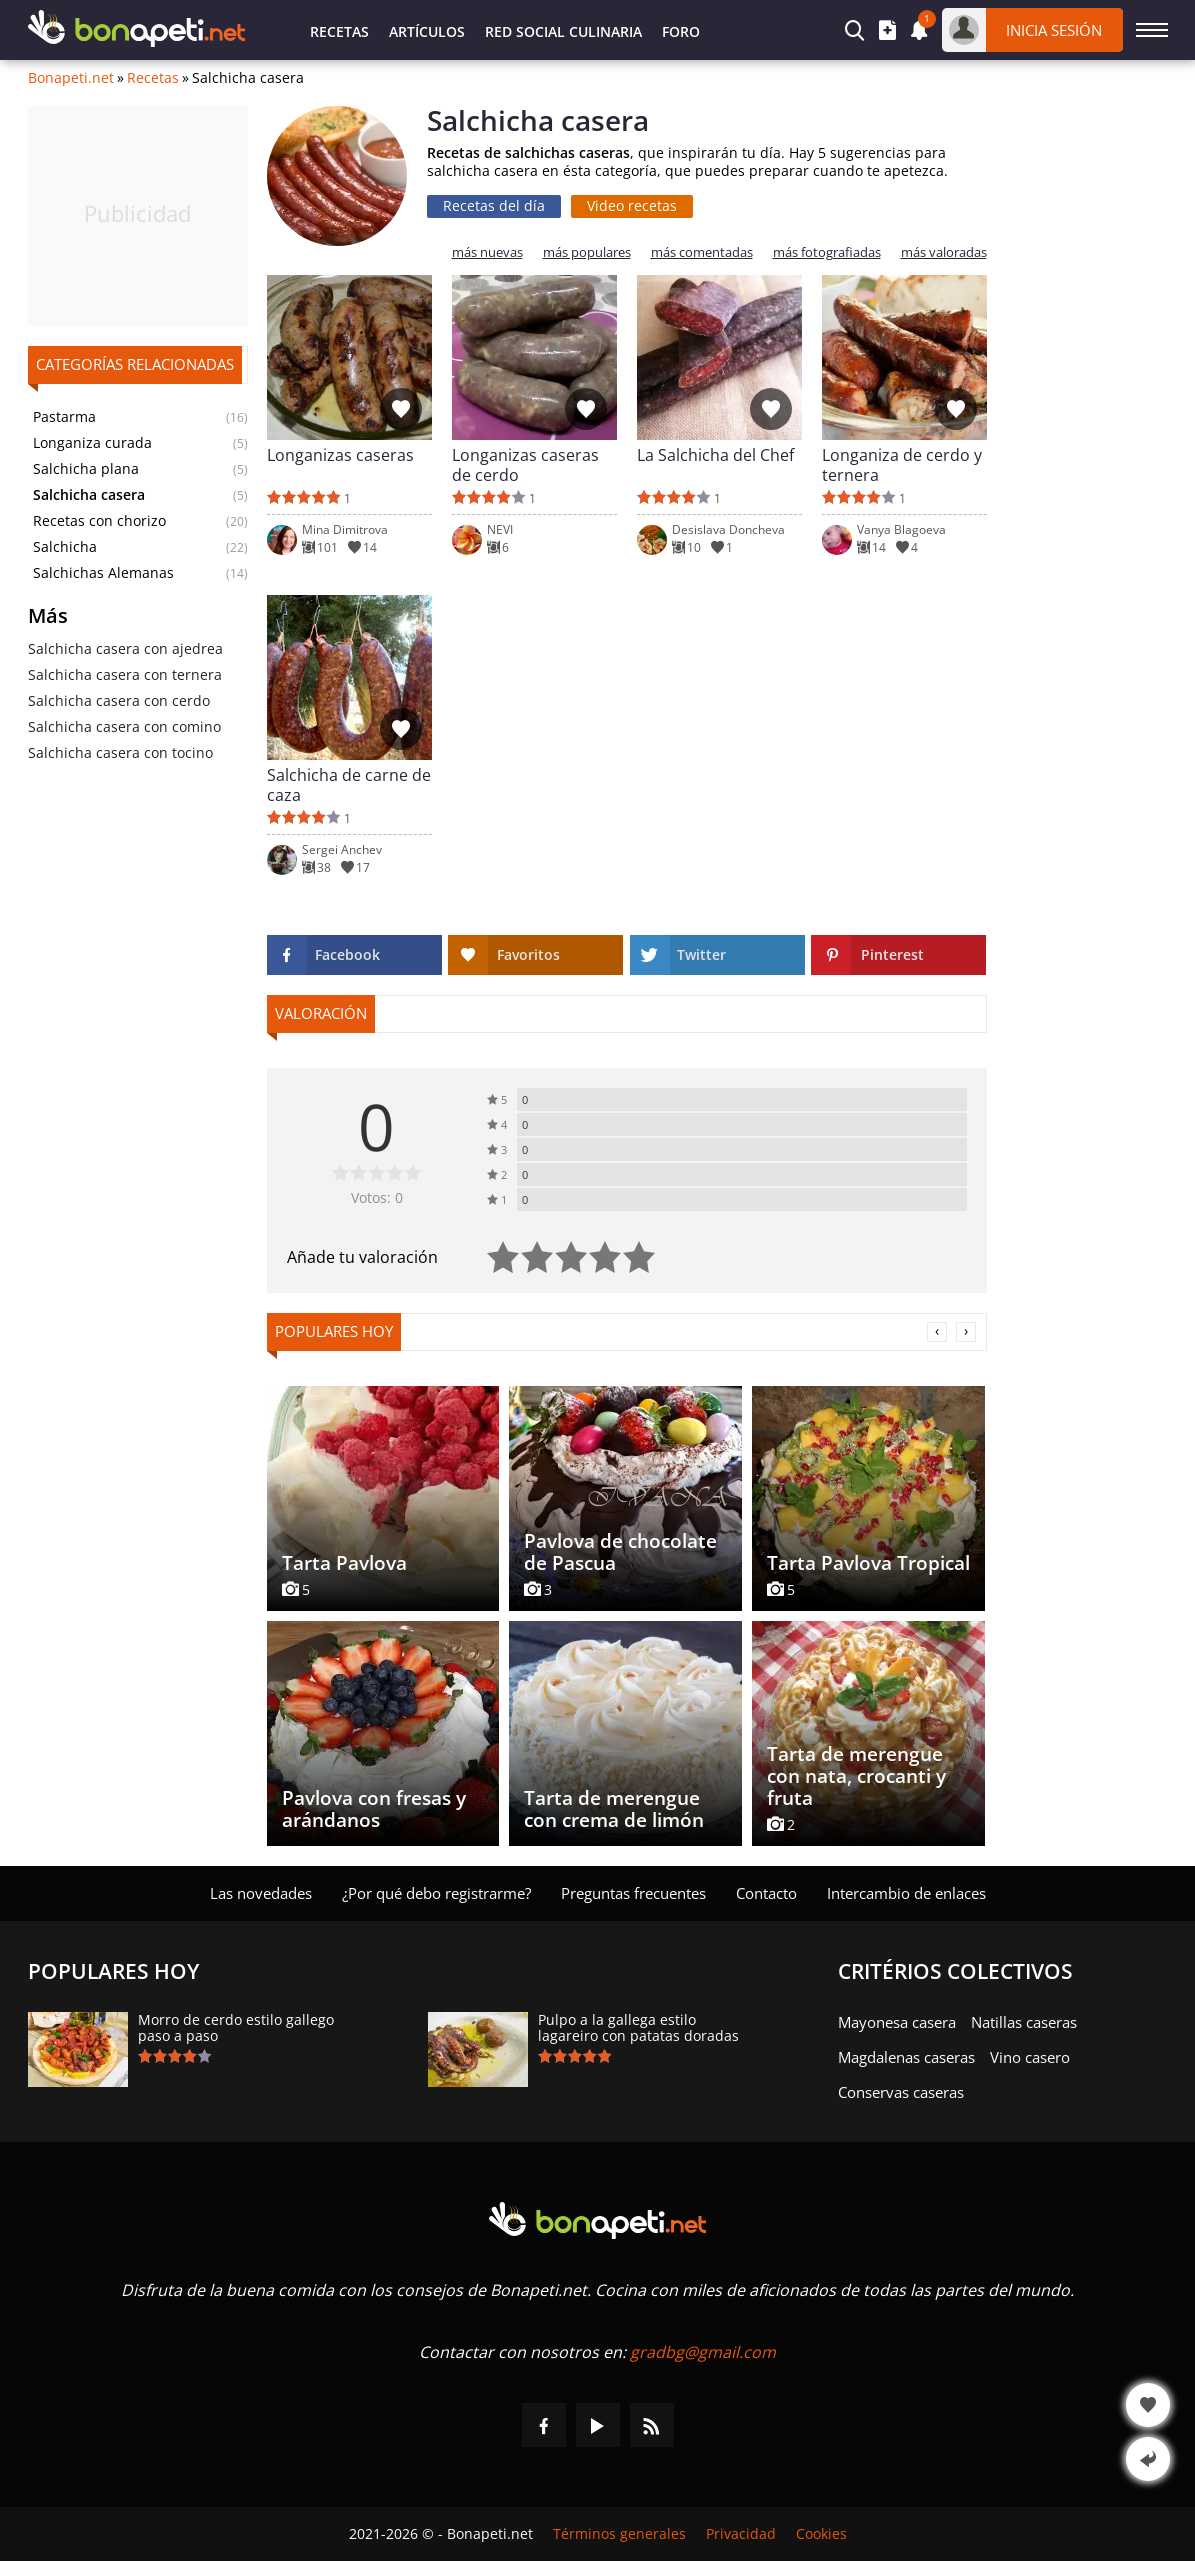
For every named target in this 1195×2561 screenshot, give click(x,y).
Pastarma (64, 417)
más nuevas (487, 252)
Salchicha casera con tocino (120, 752)
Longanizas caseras (340, 455)
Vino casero (1030, 2057)
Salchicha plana (86, 469)
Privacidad (741, 2534)
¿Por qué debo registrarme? (436, 1893)
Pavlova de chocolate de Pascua (620, 1552)
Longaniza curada (92, 443)
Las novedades (261, 1893)
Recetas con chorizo (99, 521)
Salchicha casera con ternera (125, 674)
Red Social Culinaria (563, 31)
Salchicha (65, 547)
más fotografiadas (827, 252)
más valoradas (944, 252)
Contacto (766, 1893)
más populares (587, 252)
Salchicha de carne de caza (349, 785)
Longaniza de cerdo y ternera (902, 465)
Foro (681, 31)
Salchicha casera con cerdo (119, 700)
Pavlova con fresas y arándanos (374, 1809)
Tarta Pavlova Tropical (868, 1563)
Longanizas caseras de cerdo (525, 465)
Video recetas (632, 205)
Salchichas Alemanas (103, 573)
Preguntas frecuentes (633, 1893)
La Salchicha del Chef (715, 455)
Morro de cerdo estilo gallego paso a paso (236, 2028)
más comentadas (702, 252)
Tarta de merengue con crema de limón (614, 1809)
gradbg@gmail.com (703, 2352)
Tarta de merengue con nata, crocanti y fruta (856, 1776)
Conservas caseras (901, 2092)
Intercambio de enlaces (906, 1893)
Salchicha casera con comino (124, 726)
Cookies (821, 2534)
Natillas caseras (1024, 2022)
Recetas (339, 31)
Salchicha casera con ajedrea (125, 648)
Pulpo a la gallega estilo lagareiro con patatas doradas (638, 2028)
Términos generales (619, 2534)
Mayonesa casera (897, 2022)
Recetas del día (494, 205)
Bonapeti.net (71, 78)
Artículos (427, 31)
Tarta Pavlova (344, 1563)
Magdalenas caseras (906, 2057)
